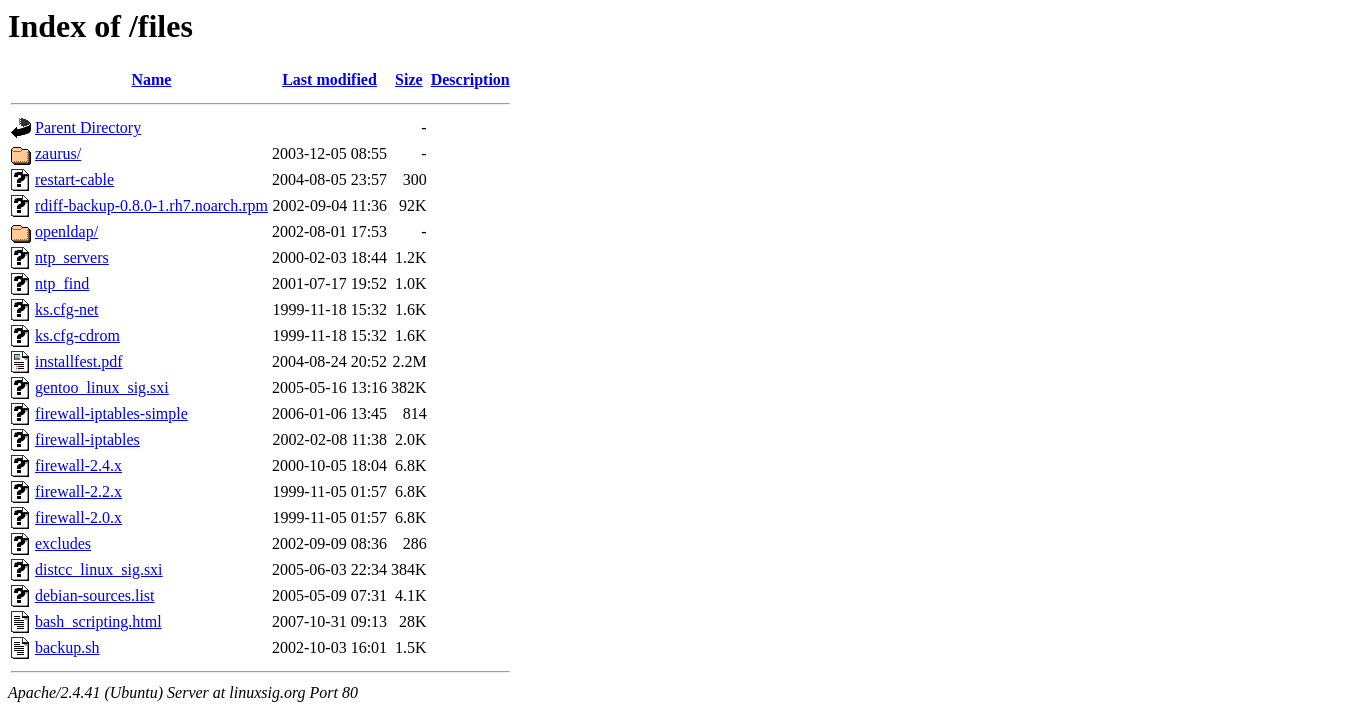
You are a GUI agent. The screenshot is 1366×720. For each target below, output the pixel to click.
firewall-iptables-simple (111, 413)
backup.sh (67, 647)
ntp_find (62, 283)
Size (409, 79)
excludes (63, 543)
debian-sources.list (95, 595)
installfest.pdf (79, 361)
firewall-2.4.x (78, 465)
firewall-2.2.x (78, 491)
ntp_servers (72, 257)
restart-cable (74, 179)
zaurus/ (58, 153)
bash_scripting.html (98, 621)
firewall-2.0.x (78, 517)
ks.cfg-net (67, 309)
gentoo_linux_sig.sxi (102, 387)
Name (151, 79)
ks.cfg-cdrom (77, 335)
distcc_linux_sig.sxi (99, 569)
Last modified (329, 79)
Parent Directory (88, 127)
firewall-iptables (87, 439)
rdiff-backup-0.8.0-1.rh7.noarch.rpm (151, 205)
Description (470, 79)
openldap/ (66, 231)
